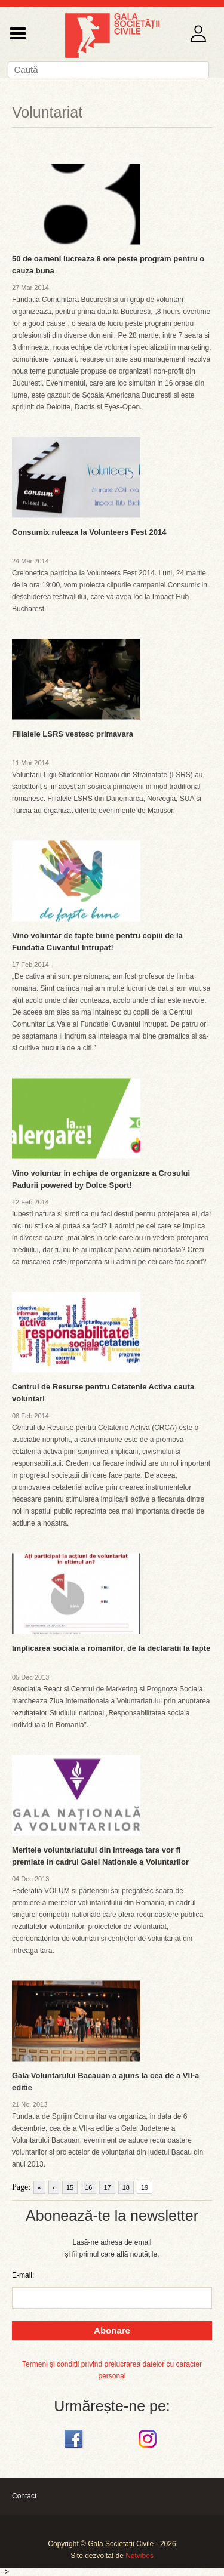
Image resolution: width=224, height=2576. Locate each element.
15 (69, 2187)
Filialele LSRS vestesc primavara (72, 733)
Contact (24, 2496)
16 (88, 2187)
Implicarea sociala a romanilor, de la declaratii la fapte (111, 1648)
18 (126, 2187)
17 (107, 2187)
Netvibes (139, 2556)
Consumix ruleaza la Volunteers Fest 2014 (89, 532)
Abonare (112, 2330)
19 (144, 2187)
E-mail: (23, 2275)
